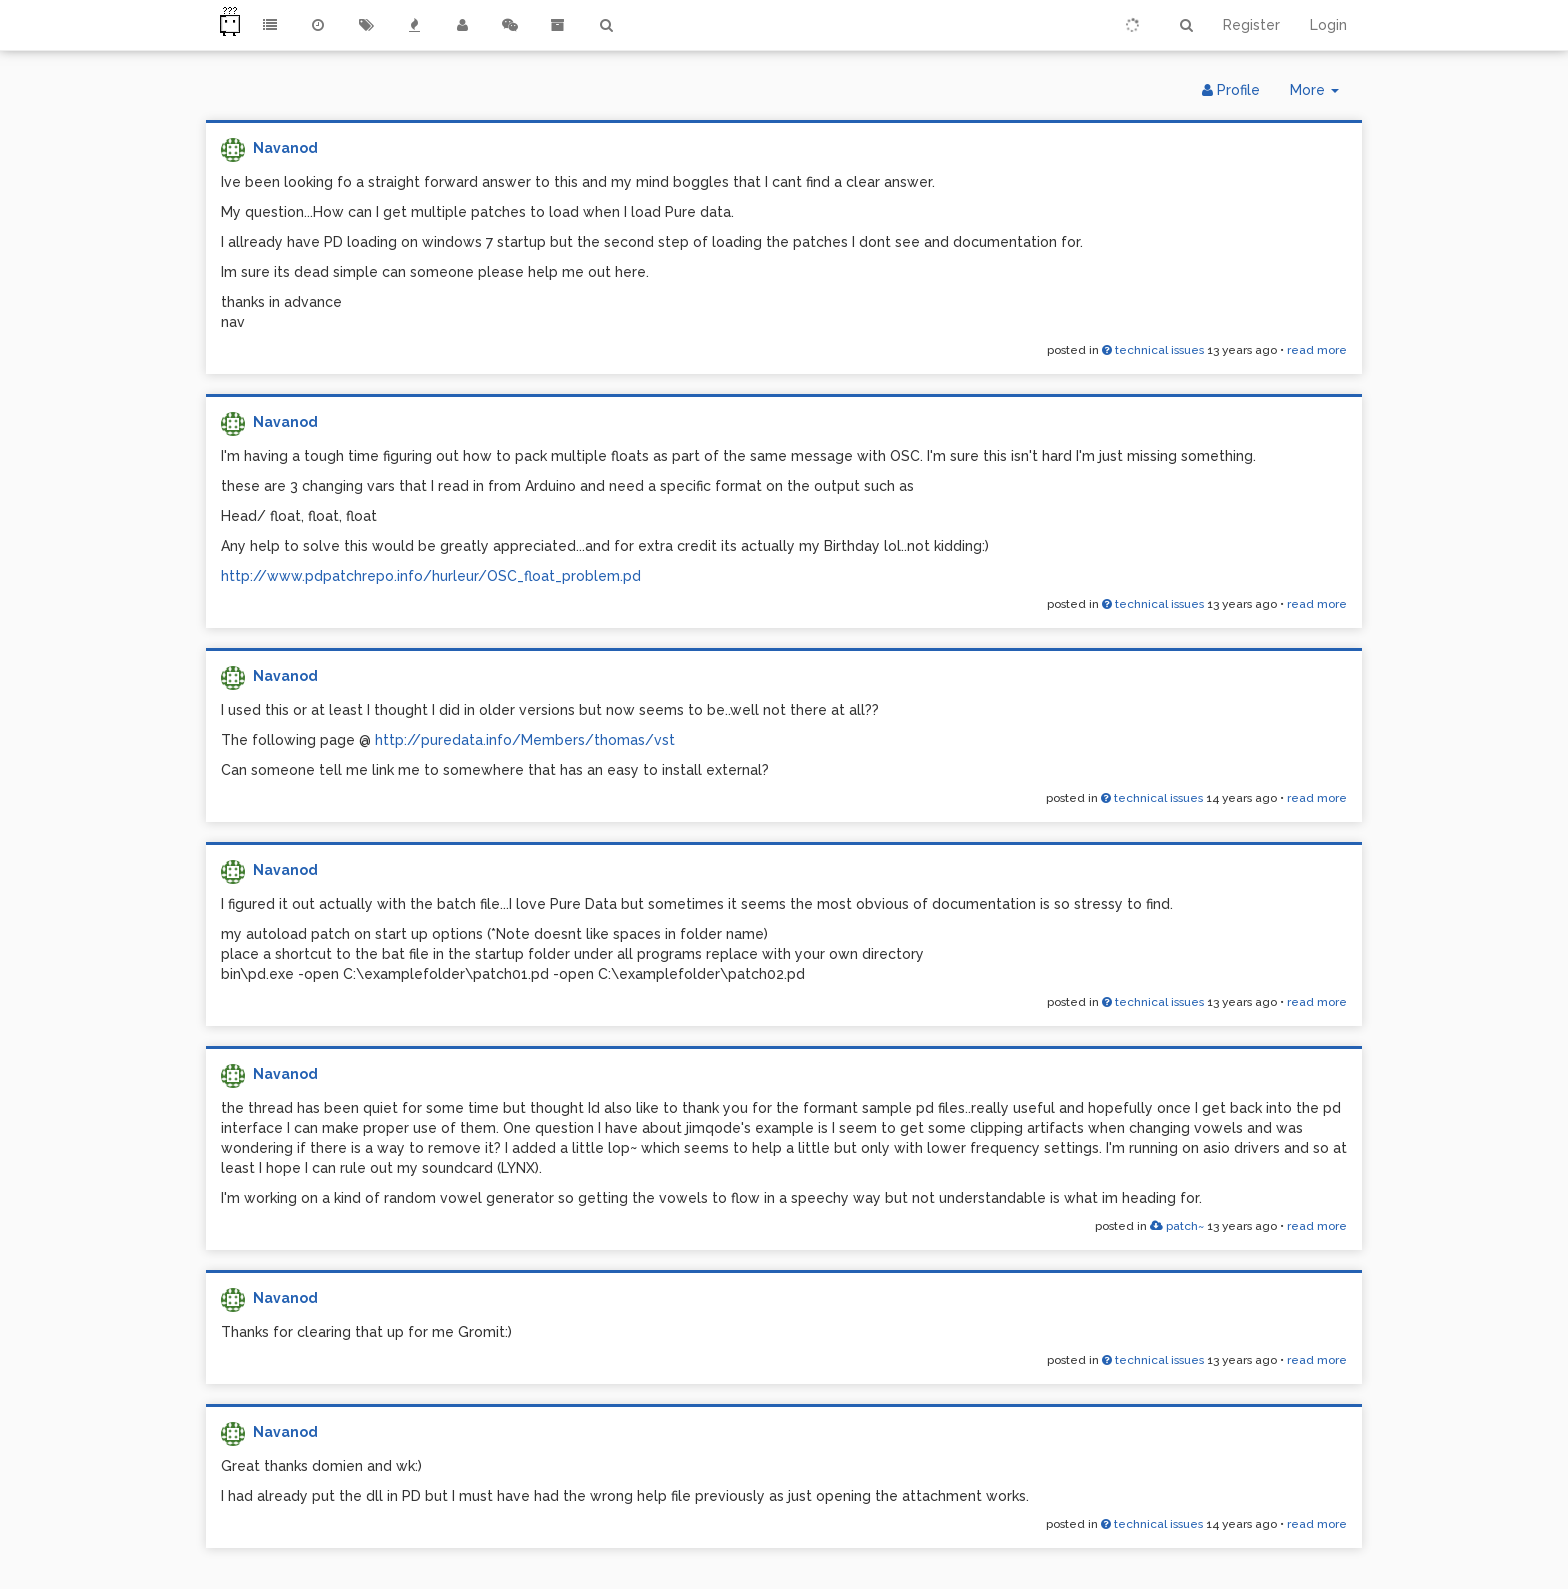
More (1322, 94)
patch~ (1177, 1226)
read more (1317, 350)
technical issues (1153, 350)
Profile (1231, 90)
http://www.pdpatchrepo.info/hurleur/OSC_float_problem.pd (431, 576)
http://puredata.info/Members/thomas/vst (525, 740)
